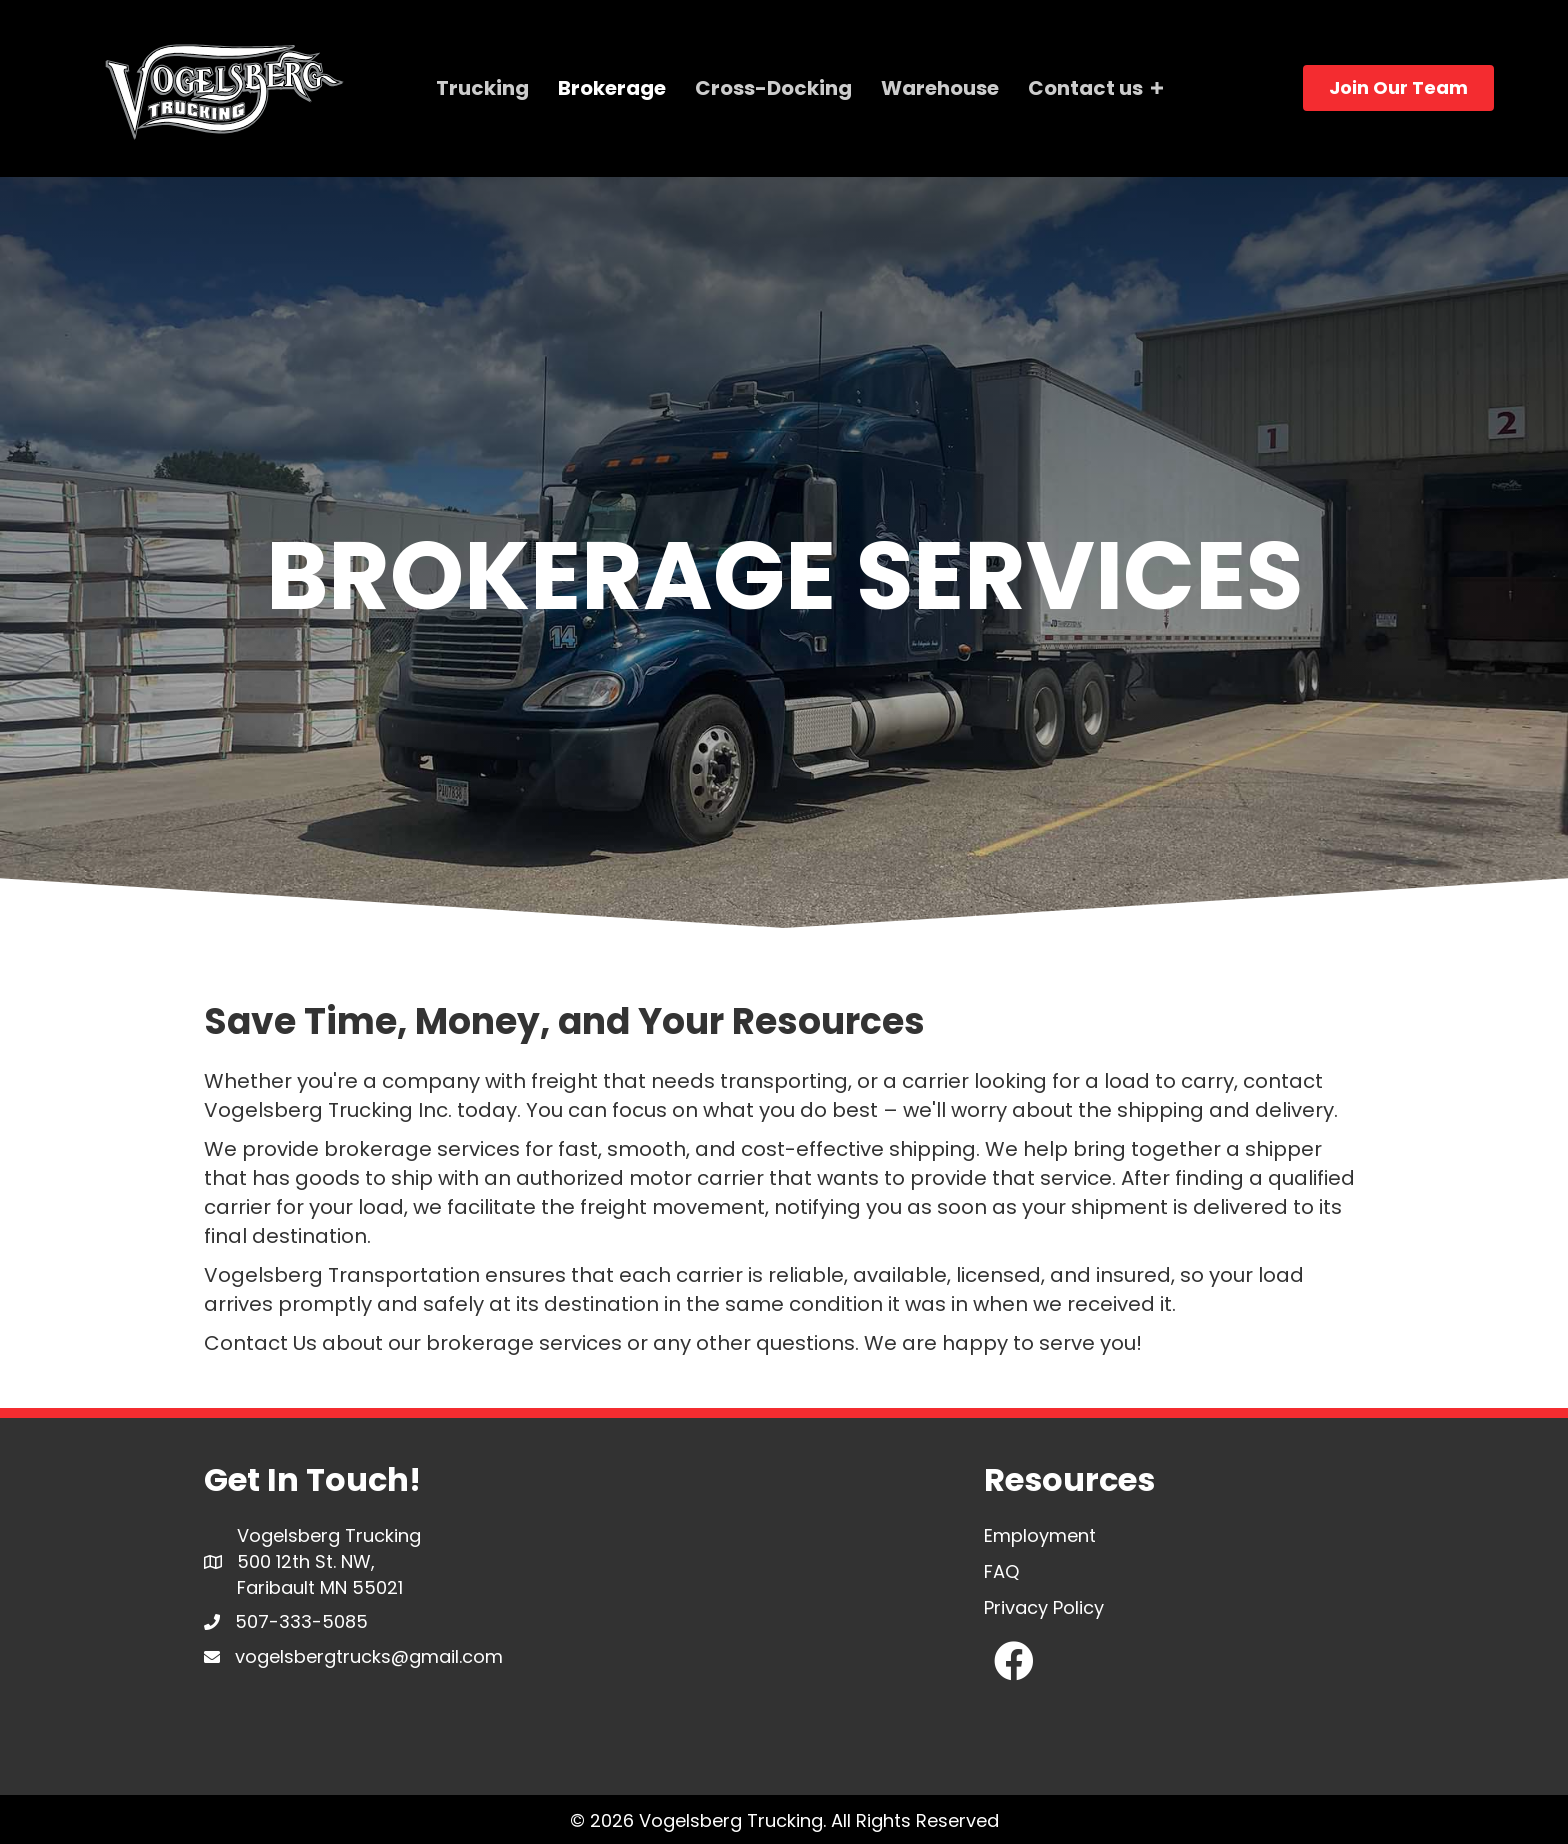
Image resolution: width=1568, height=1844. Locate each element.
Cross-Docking (773, 88)
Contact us (1085, 88)
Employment (1040, 1535)
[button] (1014, 1661)
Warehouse (940, 88)
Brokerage (612, 88)
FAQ (1001, 1571)
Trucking (482, 88)
